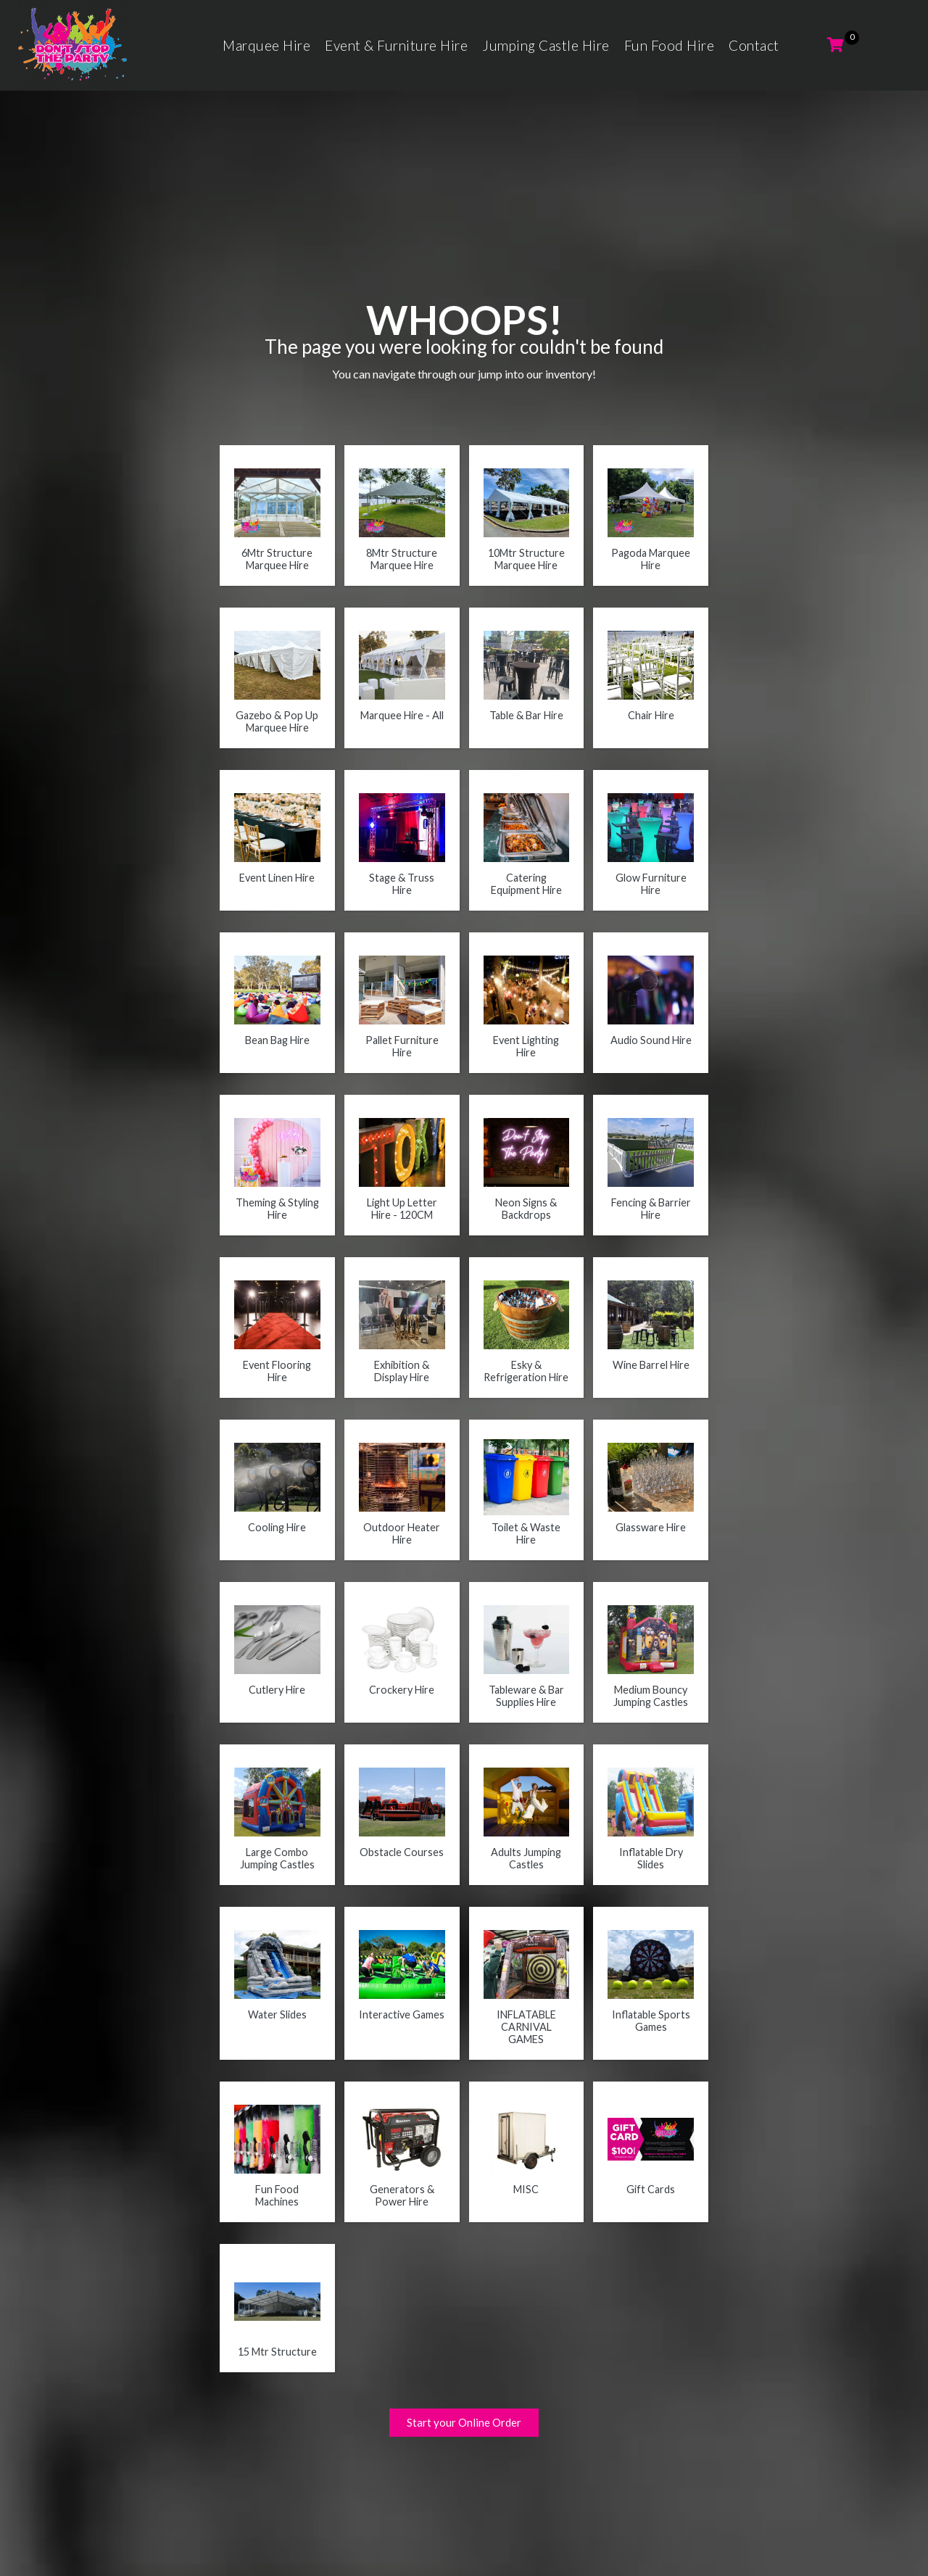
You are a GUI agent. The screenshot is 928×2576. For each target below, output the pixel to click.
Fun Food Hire (669, 45)
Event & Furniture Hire (396, 45)
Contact (754, 45)
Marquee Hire (266, 45)
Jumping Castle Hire (546, 45)
